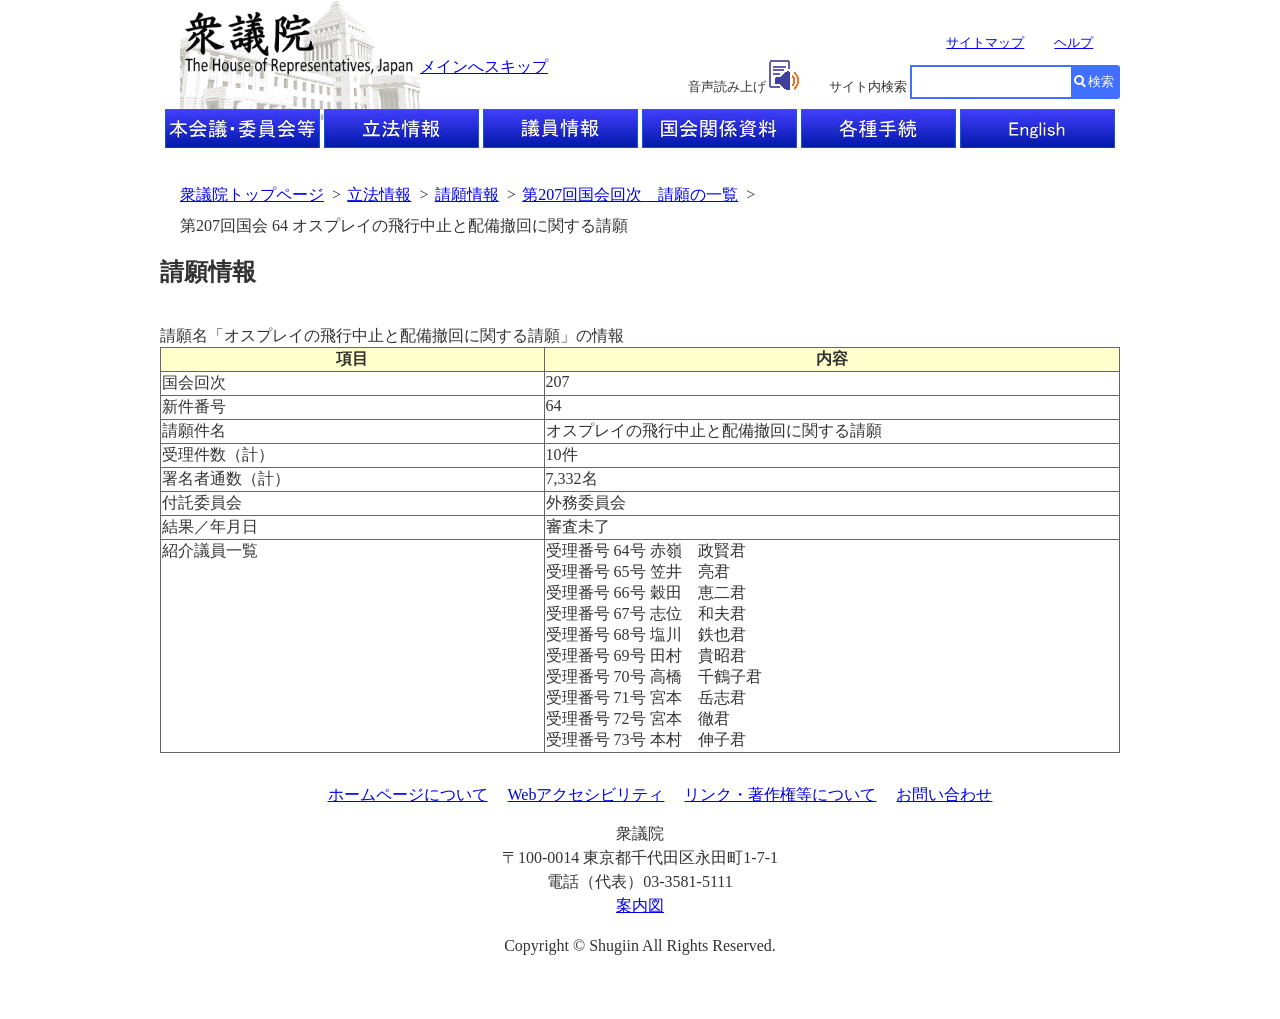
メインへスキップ (484, 66)
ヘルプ (1073, 42)
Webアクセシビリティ (586, 794)
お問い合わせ (944, 794)
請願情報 (467, 194)
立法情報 (379, 194)
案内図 (640, 905)
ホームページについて (408, 794)
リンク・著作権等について (780, 794)
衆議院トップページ (252, 194)
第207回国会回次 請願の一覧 (630, 194)
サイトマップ (985, 42)
